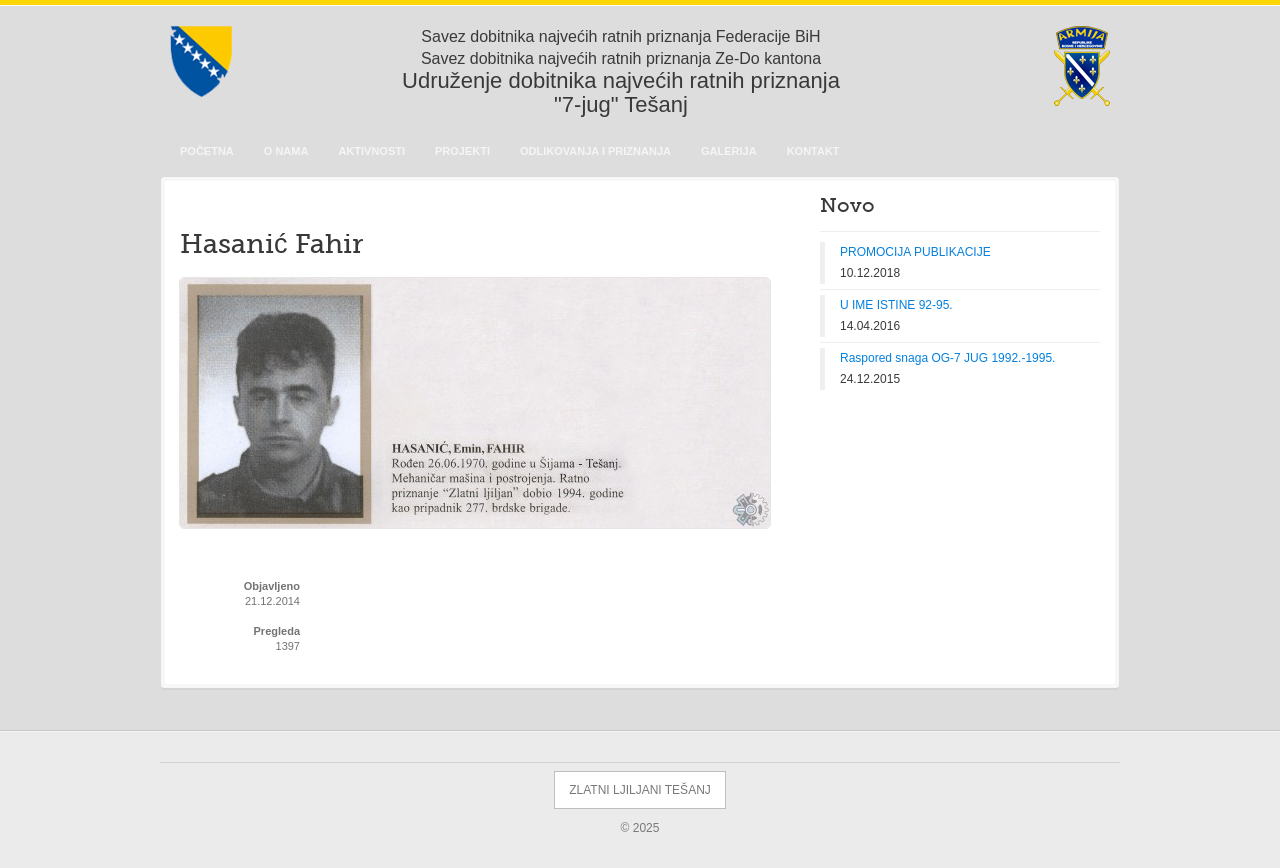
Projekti (462, 151)
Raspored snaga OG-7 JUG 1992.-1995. (947, 358)
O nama (286, 151)
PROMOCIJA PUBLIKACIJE (915, 252)
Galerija (729, 151)
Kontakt (813, 151)
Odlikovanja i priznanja (595, 151)
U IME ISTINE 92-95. (896, 305)
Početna (207, 151)
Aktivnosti (371, 151)
